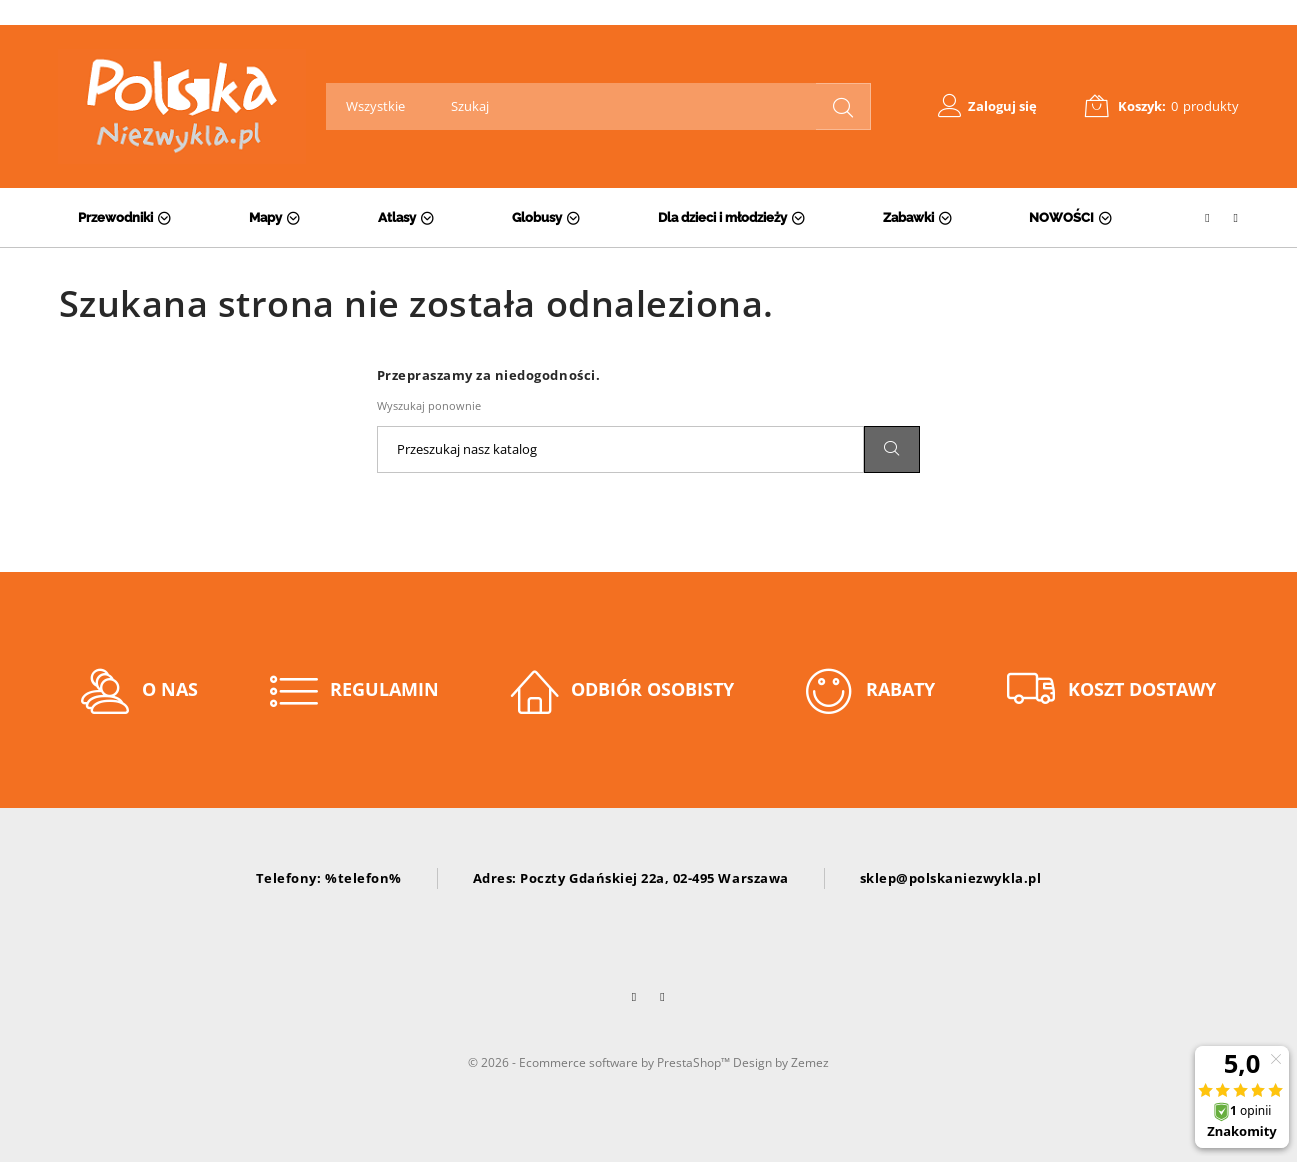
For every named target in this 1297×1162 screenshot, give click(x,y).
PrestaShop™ (695, 1062)
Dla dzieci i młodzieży (722, 217)
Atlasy (397, 217)
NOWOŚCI (1061, 217)
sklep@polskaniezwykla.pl (950, 878)
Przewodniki (115, 217)
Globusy (537, 217)
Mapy (265, 217)
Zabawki (908, 217)
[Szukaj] (620, 449)
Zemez (810, 1062)
